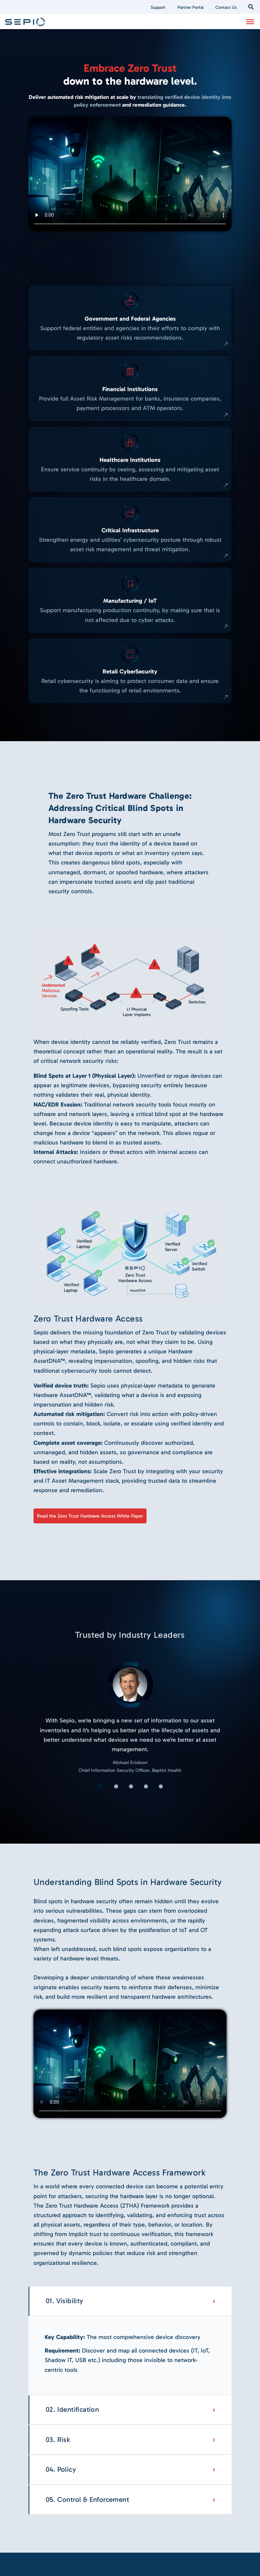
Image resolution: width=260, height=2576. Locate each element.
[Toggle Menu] (250, 21)
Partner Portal (190, 7)
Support (158, 7)
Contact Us (226, 7)
